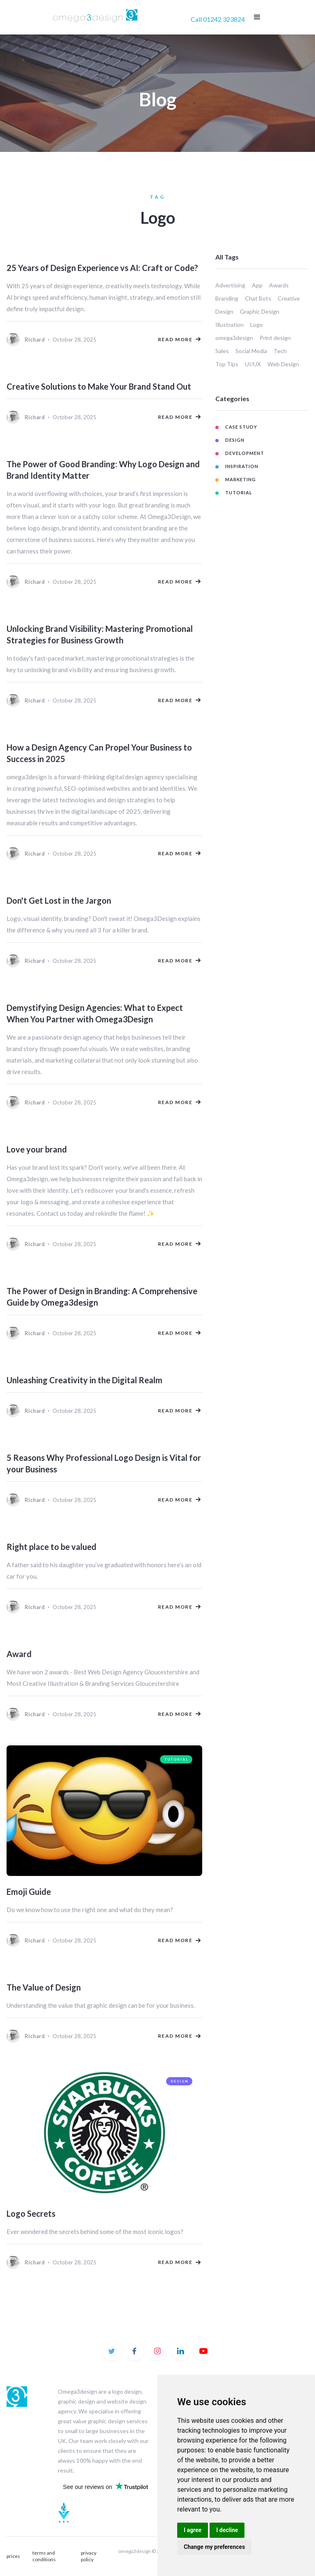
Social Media (251, 350)
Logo (256, 324)
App (257, 285)
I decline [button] (227, 2530)
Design (224, 311)
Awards (279, 285)
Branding (226, 298)
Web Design (283, 363)
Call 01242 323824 (218, 19)
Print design (275, 337)
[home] (95, 17)
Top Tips (226, 363)
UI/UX (253, 363)
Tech (280, 350)
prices (13, 2556)
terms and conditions (44, 2556)
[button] (257, 17)
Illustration (229, 324)
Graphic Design (259, 311)
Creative (289, 298)
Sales (222, 350)
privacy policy (88, 2556)
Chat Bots (258, 298)
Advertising (230, 285)
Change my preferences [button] (214, 2547)
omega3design (234, 337)
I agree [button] (192, 2530)
